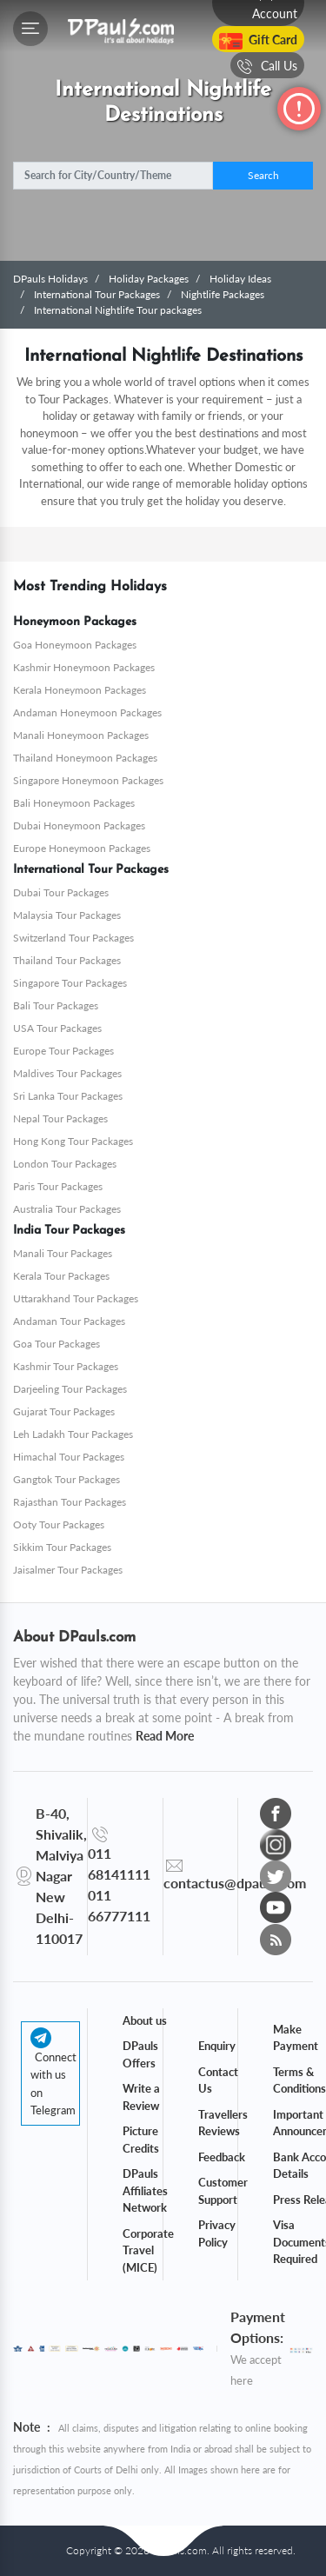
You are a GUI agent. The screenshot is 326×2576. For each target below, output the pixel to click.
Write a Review (141, 2097)
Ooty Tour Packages (58, 1524)
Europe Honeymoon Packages (81, 848)
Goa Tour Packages (56, 1343)
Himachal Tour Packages (68, 1456)
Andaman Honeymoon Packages (87, 712)
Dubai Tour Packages (61, 892)
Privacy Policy (217, 2233)
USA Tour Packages (57, 1028)
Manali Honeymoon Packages (81, 735)
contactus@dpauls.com (234, 1882)
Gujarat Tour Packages (64, 1411)
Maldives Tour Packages (67, 1073)
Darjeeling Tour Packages (70, 1388)
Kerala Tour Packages (61, 1275)
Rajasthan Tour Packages (69, 1501)
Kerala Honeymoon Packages (79, 689)
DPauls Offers (140, 2054)
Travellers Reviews (223, 2123)
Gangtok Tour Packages (66, 1479)
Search (263, 175)
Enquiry (217, 2046)
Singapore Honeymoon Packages (88, 780)
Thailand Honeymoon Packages (85, 757)
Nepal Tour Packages (60, 1118)
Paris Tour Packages (58, 1186)
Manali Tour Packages (62, 1253)
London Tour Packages (64, 1163)
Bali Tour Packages (55, 1005)
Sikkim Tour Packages (62, 1547)
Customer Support (223, 2191)
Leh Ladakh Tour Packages (73, 1434)
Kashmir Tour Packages (65, 1366)
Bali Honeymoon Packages (74, 802)
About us (145, 2020)
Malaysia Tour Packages (67, 915)
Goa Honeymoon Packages (74, 644)
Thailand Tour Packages (67, 960)
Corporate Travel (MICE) (148, 2250)
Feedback (221, 2157)
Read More (165, 1735)
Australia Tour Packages (67, 1208)
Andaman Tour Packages (69, 1321)
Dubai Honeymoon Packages (79, 825)
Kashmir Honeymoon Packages (84, 667)
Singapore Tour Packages (70, 982)
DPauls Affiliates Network (145, 2190)
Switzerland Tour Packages (73, 937)
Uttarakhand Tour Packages (75, 1298)
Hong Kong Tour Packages (73, 1141)
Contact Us (218, 2080)
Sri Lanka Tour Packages (68, 1095)
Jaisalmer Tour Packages (68, 1569)
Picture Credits (141, 2139)
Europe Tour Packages (63, 1050)
